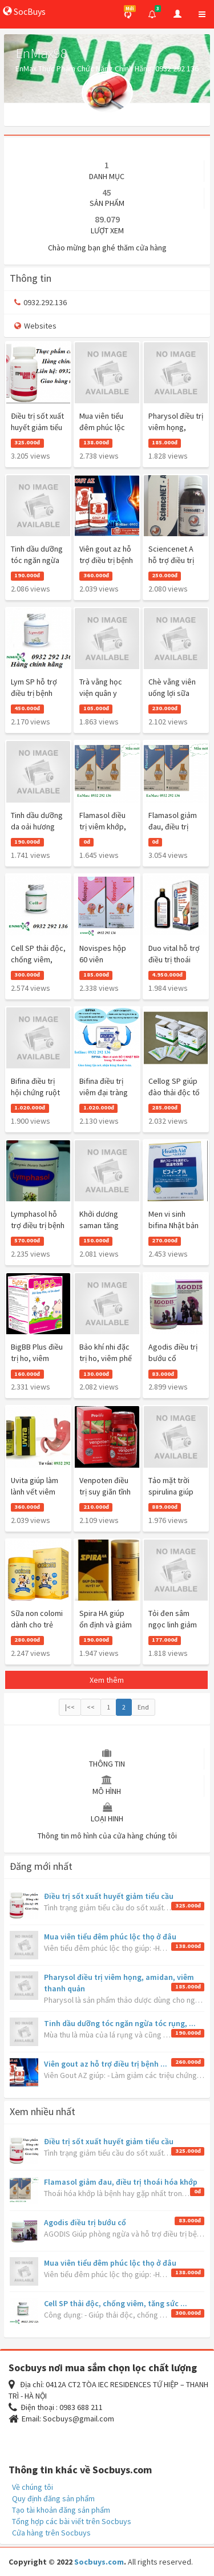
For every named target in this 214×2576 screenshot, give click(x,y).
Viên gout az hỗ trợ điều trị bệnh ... (105, 2064)
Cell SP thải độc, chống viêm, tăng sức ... (115, 2303)
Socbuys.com (99, 2562)
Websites (35, 326)
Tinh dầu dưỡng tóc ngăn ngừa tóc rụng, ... (120, 2023)
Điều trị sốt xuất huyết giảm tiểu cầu (108, 1896)
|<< (70, 1707)
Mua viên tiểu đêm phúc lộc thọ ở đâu (110, 1936)
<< (91, 1707)
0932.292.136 (40, 302)
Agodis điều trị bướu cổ (85, 2222)
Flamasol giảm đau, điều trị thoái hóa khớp (120, 2182)
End (143, 1707)
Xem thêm (107, 1680)
